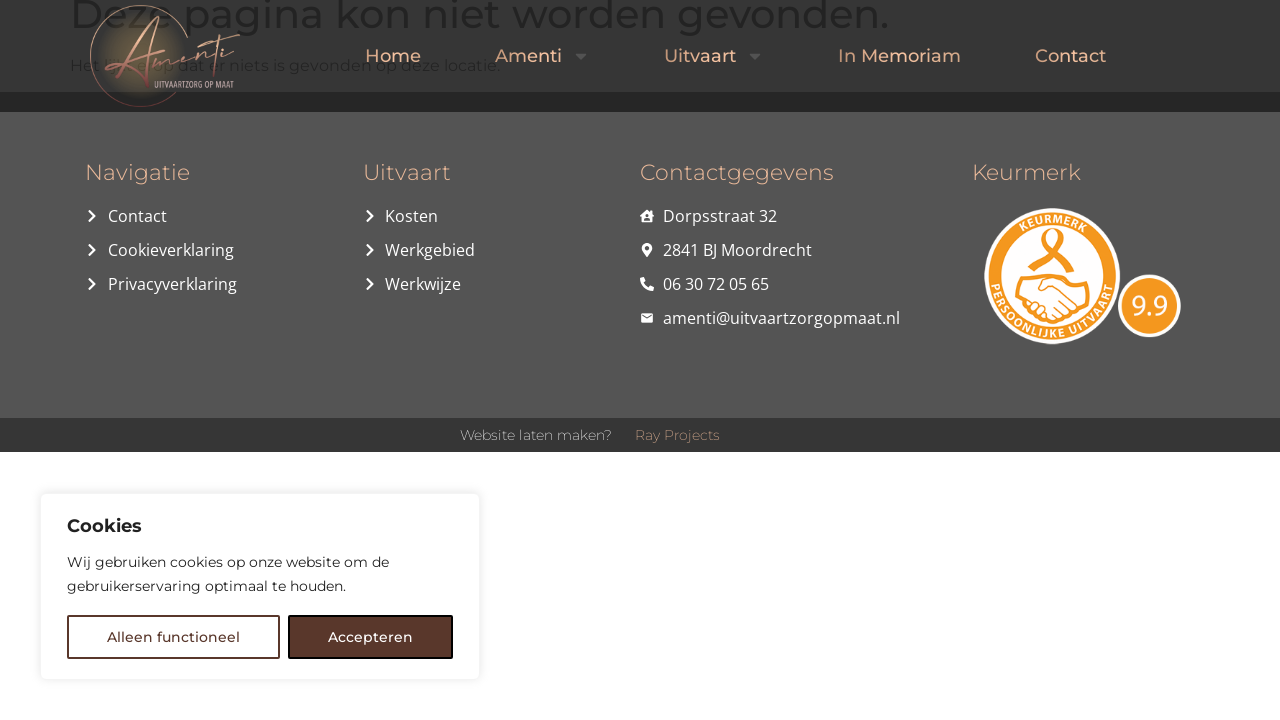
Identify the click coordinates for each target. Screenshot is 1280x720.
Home (393, 56)
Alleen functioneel (173, 637)
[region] (260, 587)
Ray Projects (677, 435)
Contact (1070, 56)
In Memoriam (899, 56)
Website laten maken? (536, 435)
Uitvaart (714, 56)
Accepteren (370, 637)
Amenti (542, 56)
